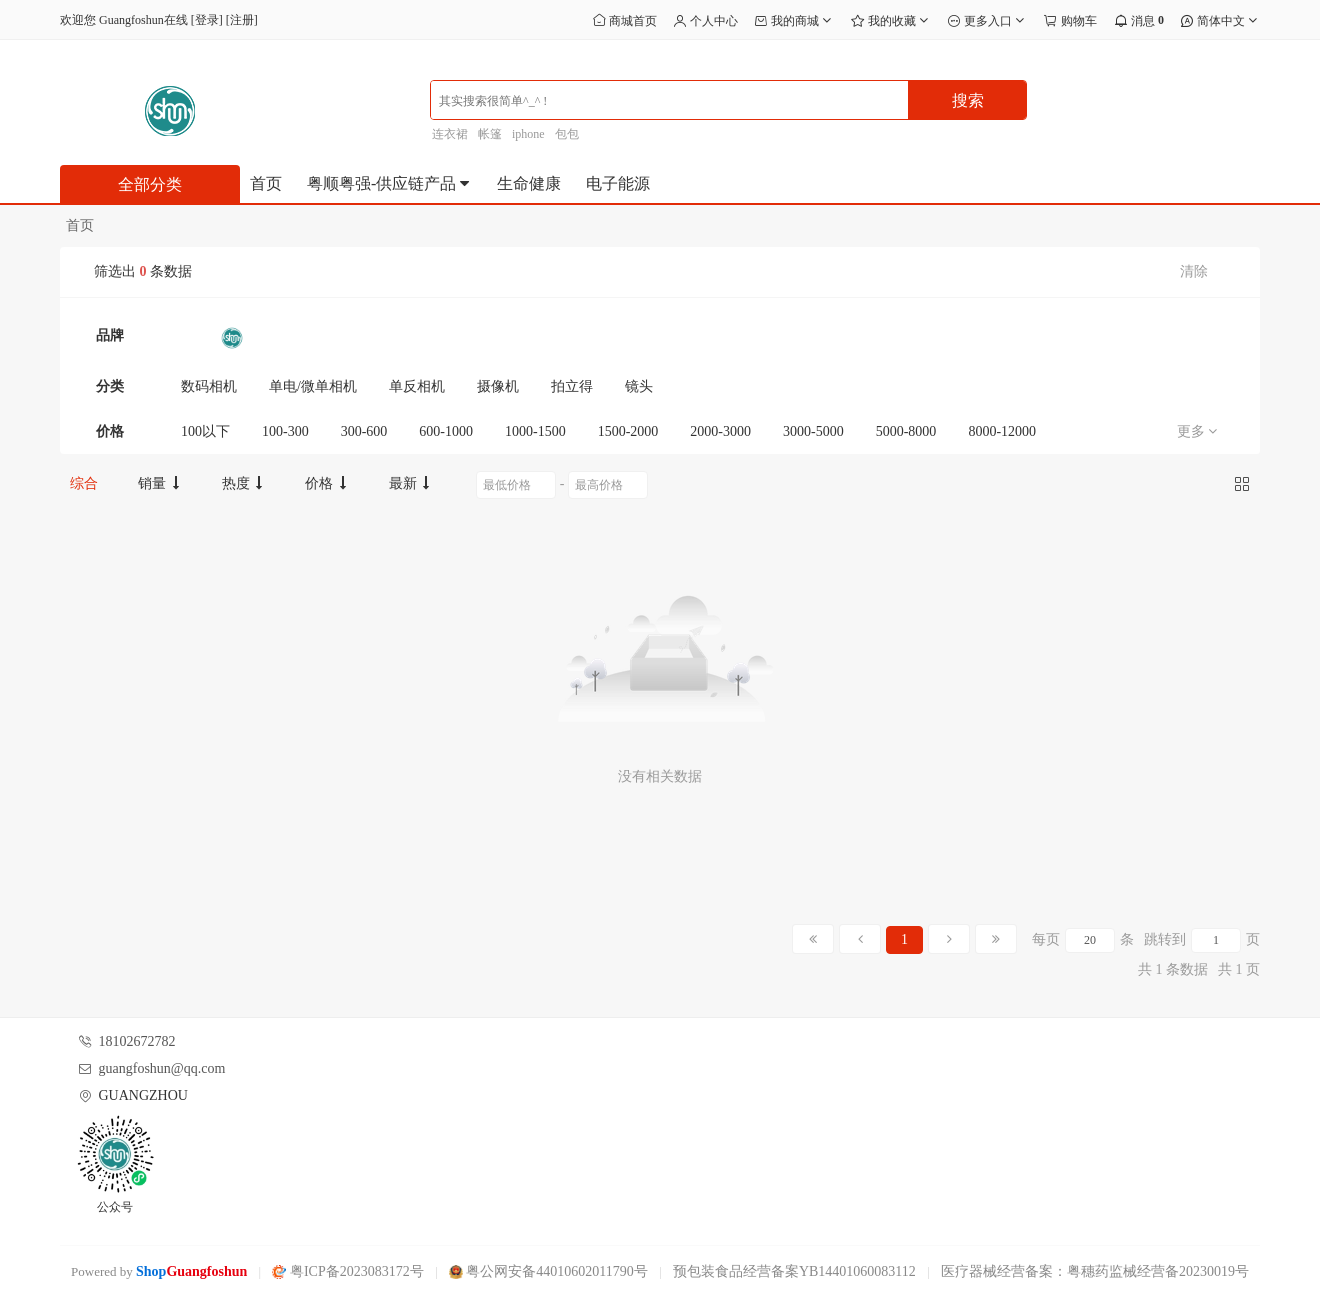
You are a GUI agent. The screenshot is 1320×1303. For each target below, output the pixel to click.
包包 (567, 134)
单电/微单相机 (313, 386)
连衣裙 (450, 134)
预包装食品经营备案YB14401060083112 (794, 1271)
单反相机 (417, 386)
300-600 (364, 431)
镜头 (639, 386)
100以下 (205, 431)
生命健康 (529, 183)
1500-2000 (628, 431)
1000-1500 (535, 431)
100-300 (285, 431)
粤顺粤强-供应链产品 (389, 183)
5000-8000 (906, 431)
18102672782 (137, 1041)
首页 (266, 183)
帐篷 (490, 134)
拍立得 (572, 386)
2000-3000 (720, 431)
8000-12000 (1002, 431)
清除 (1194, 271)
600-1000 (446, 431)
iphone (528, 134)
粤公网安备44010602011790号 (548, 1271)
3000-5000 (813, 431)
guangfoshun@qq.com (162, 1068)
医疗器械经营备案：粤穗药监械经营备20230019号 (1095, 1271)
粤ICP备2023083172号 (347, 1271)
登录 (207, 20)
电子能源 (618, 183)
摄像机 (498, 386)
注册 (242, 20)
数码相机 (209, 386)
